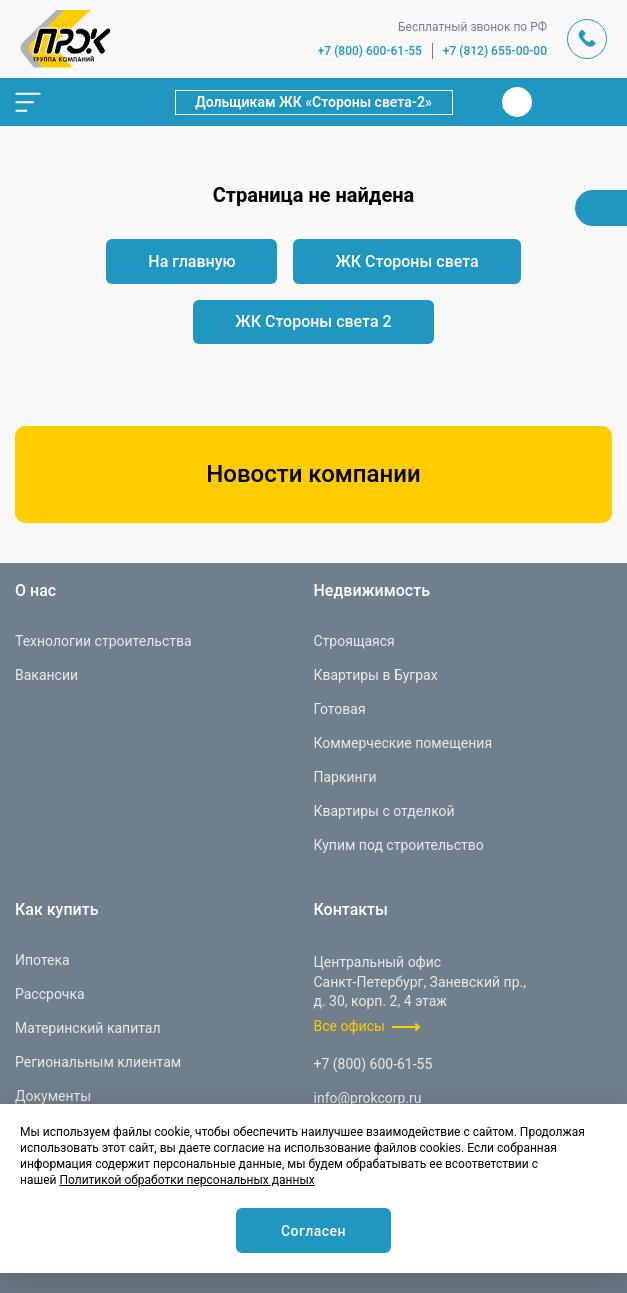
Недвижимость (372, 591)
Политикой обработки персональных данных (186, 1180)
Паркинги (345, 777)
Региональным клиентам (98, 1062)
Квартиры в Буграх (376, 675)
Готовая (340, 709)
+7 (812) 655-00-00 (495, 51)
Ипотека (42, 960)
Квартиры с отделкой (384, 811)
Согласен (313, 1231)
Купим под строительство (399, 845)
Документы (53, 1096)
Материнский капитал (88, 1028)
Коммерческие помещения (403, 743)
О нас (35, 591)
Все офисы (349, 1026)
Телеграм (555, 102)
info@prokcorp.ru (368, 1098)
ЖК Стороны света (406, 261)
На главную (191, 261)
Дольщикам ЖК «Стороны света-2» (313, 102)
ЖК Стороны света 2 (313, 321)
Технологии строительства (103, 641)
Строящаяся (354, 641)
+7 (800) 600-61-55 (370, 51)
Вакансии (46, 675)
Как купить (57, 910)
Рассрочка (50, 994)
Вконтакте (517, 102)
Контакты (351, 910)
